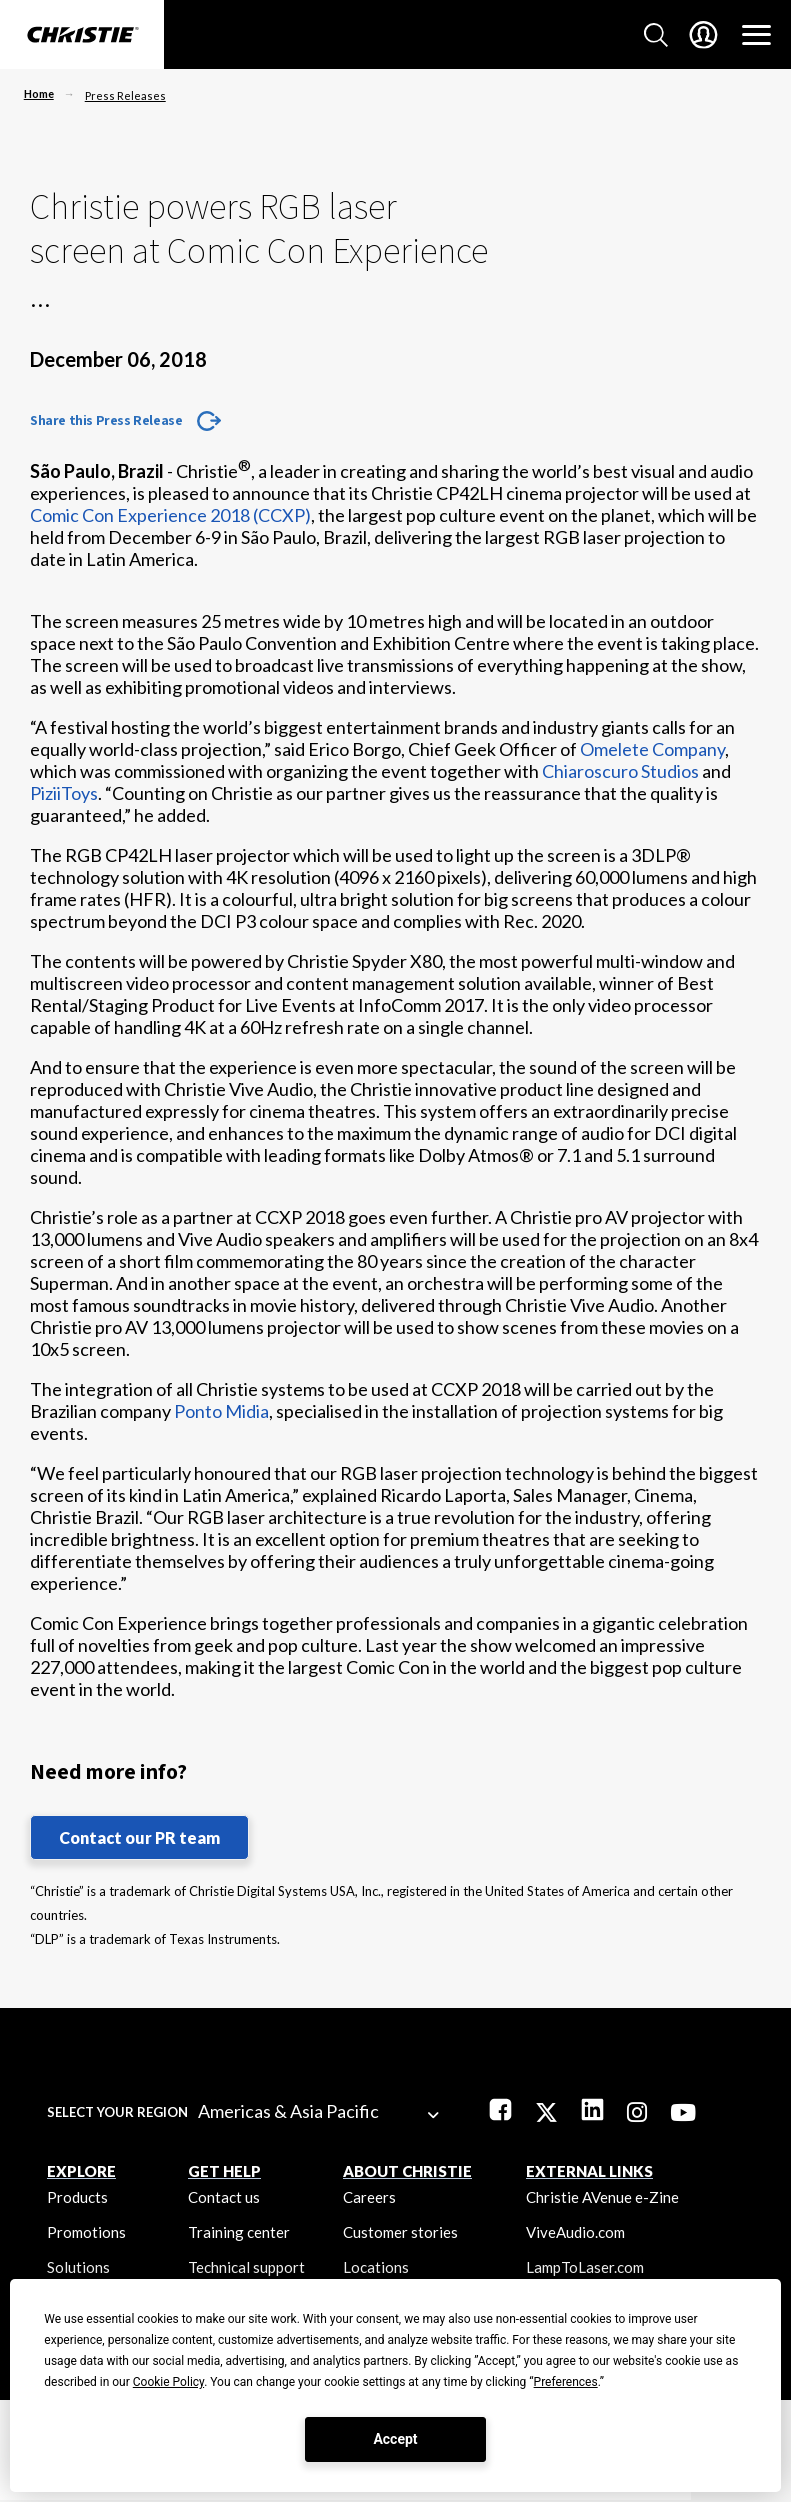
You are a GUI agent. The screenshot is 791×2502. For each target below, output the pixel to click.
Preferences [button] (566, 2382)
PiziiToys (64, 793)
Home (39, 93)
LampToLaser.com (585, 2267)
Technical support (246, 2267)
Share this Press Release (106, 420)
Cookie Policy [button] (168, 2382)
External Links (589, 2171)
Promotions (86, 2232)
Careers (369, 2197)
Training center (239, 2232)
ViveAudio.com (575, 2232)
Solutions (78, 2267)
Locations (376, 2267)
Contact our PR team (139, 1837)
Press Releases (125, 95)
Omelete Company (652, 749)
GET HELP (224, 2171)
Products (77, 2197)
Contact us (224, 2197)
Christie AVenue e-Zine (602, 2197)
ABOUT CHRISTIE (407, 2171)
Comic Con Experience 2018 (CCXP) (170, 515)
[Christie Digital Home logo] (82, 36)
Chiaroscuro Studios (620, 771)
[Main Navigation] (756, 35)
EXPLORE (81, 2171)
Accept (395, 2439)
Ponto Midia (221, 1411)
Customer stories (400, 2232)
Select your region (117, 2112)
